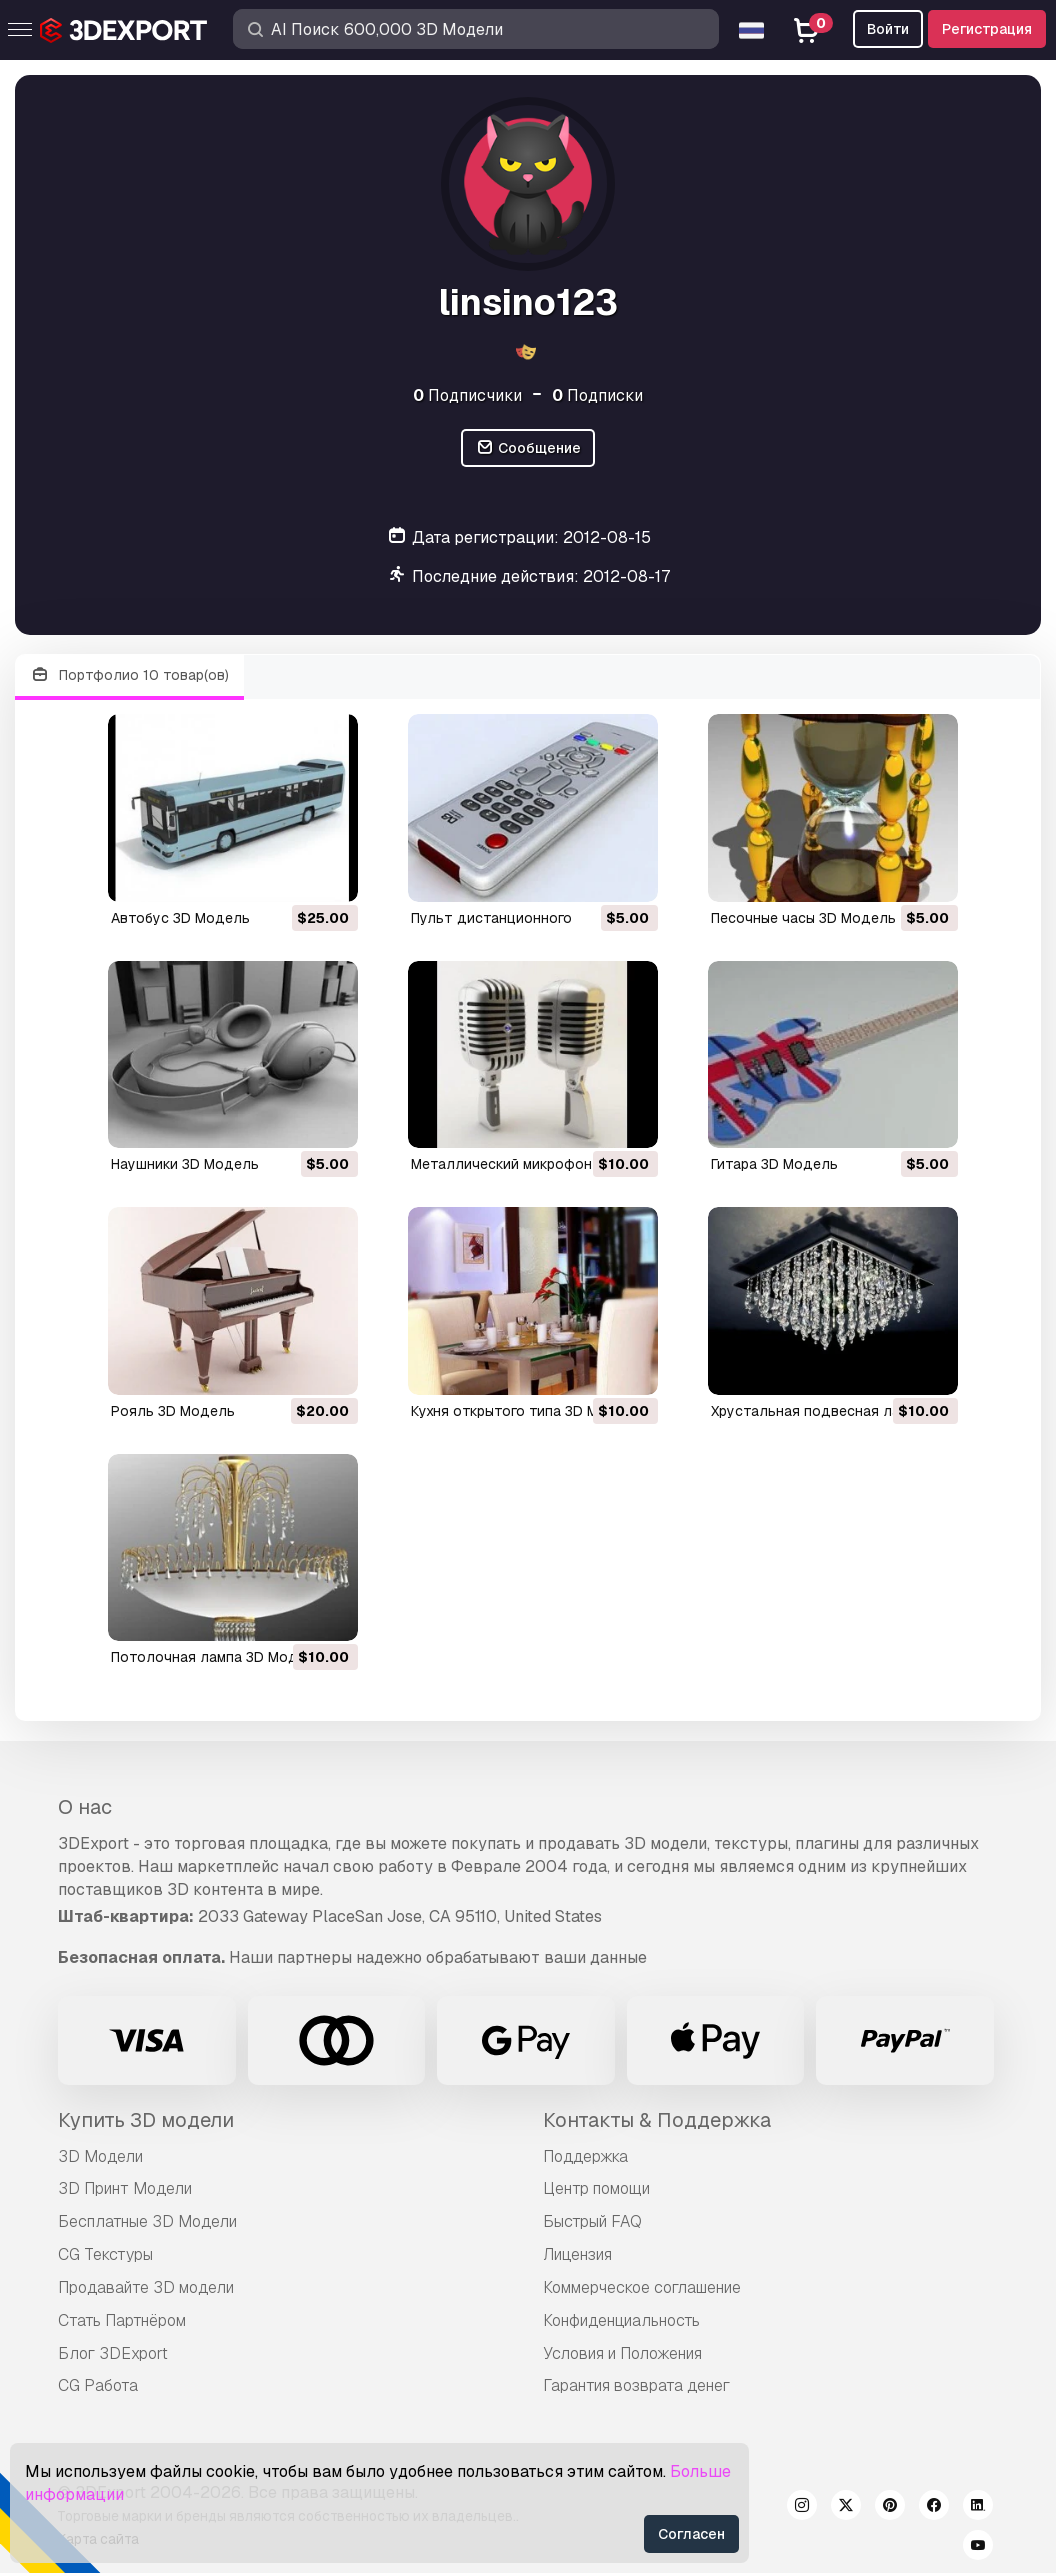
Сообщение (528, 448)
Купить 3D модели (146, 2120)
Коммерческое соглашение (642, 2287)
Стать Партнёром (122, 2320)
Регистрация (987, 29)
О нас (85, 1807)
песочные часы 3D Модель (803, 918)
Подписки (597, 395)
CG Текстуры (105, 2254)
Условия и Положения (622, 2353)
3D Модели (100, 2156)
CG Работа (98, 2385)
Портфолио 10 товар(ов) (129, 675)
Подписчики (467, 395)
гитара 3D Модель (774, 1164)
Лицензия (577, 2254)
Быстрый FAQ (592, 2221)
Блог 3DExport (113, 2353)
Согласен (691, 2534)
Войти (888, 29)
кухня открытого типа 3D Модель (526, 1411)
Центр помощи (596, 2188)
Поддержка (585, 2156)
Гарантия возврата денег (636, 2385)
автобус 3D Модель (180, 918)
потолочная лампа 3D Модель (217, 1657)
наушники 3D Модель (185, 1164)
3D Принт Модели (125, 2188)
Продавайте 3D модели (146, 2287)
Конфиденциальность (621, 2320)
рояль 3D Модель (173, 1411)
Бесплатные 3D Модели (147, 2221)
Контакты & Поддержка (657, 2120)
